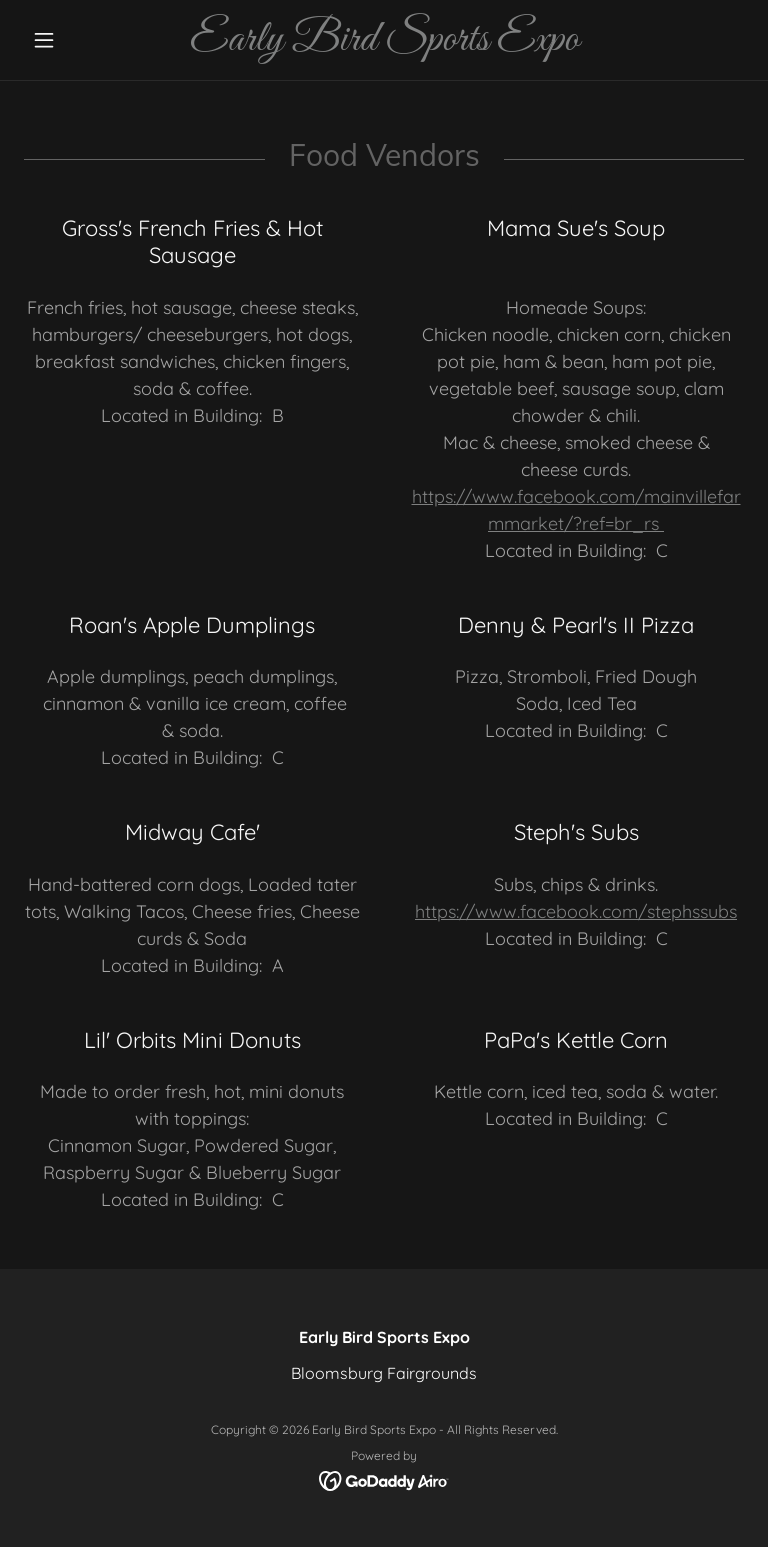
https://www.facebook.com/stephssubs (576, 911)
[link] (384, 44)
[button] (78, 40)
